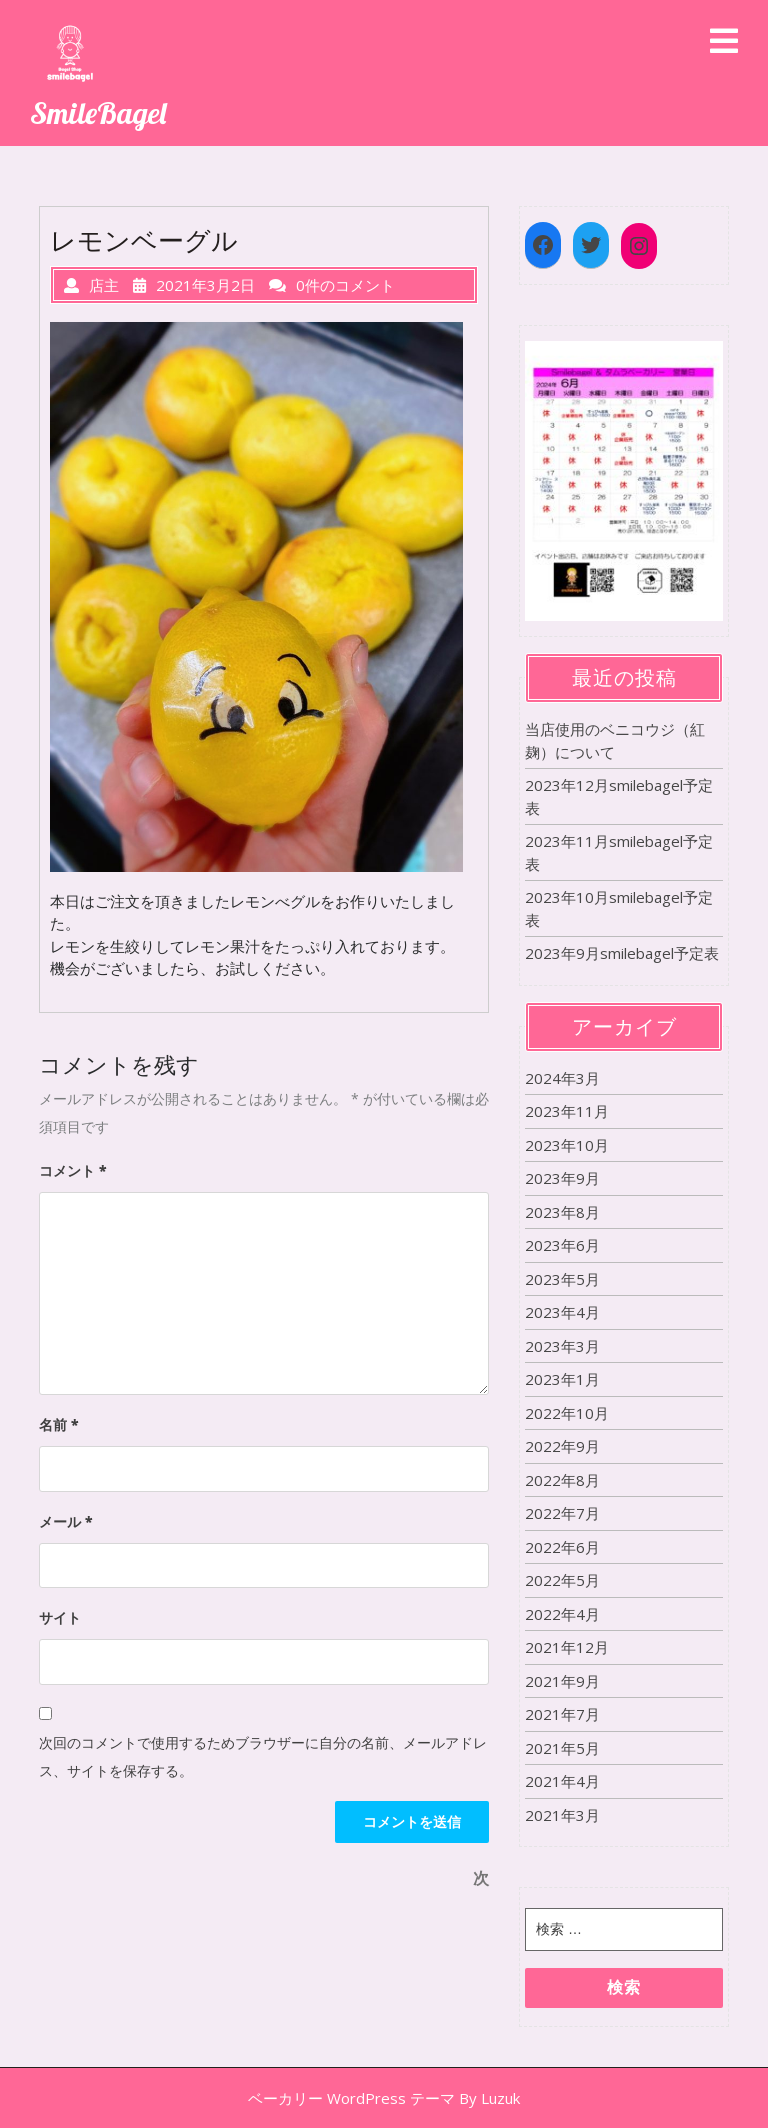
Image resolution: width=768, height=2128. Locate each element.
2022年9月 (562, 1446)
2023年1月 (562, 1379)
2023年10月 (567, 1145)
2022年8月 (562, 1480)
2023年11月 (567, 1111)
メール (66, 1521)
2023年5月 (562, 1279)
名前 (59, 1424)
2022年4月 (562, 1614)
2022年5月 (562, 1580)
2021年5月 (562, 1748)
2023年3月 (562, 1346)
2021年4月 (562, 1781)
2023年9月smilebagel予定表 (622, 953)
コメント (73, 1170)
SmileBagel (98, 113)
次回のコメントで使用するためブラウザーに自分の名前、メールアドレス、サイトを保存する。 (263, 1756)
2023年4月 (562, 1312)
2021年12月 (567, 1647)
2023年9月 (562, 1178)
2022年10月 (567, 1413)
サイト (60, 1617)
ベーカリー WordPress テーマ (351, 2098)
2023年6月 (562, 1245)
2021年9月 (562, 1681)
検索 (624, 1987)
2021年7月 (562, 1714)
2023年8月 (562, 1212)
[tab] (724, 42)
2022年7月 (562, 1513)
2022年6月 (562, 1547)
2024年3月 (562, 1078)
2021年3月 (562, 1815)
